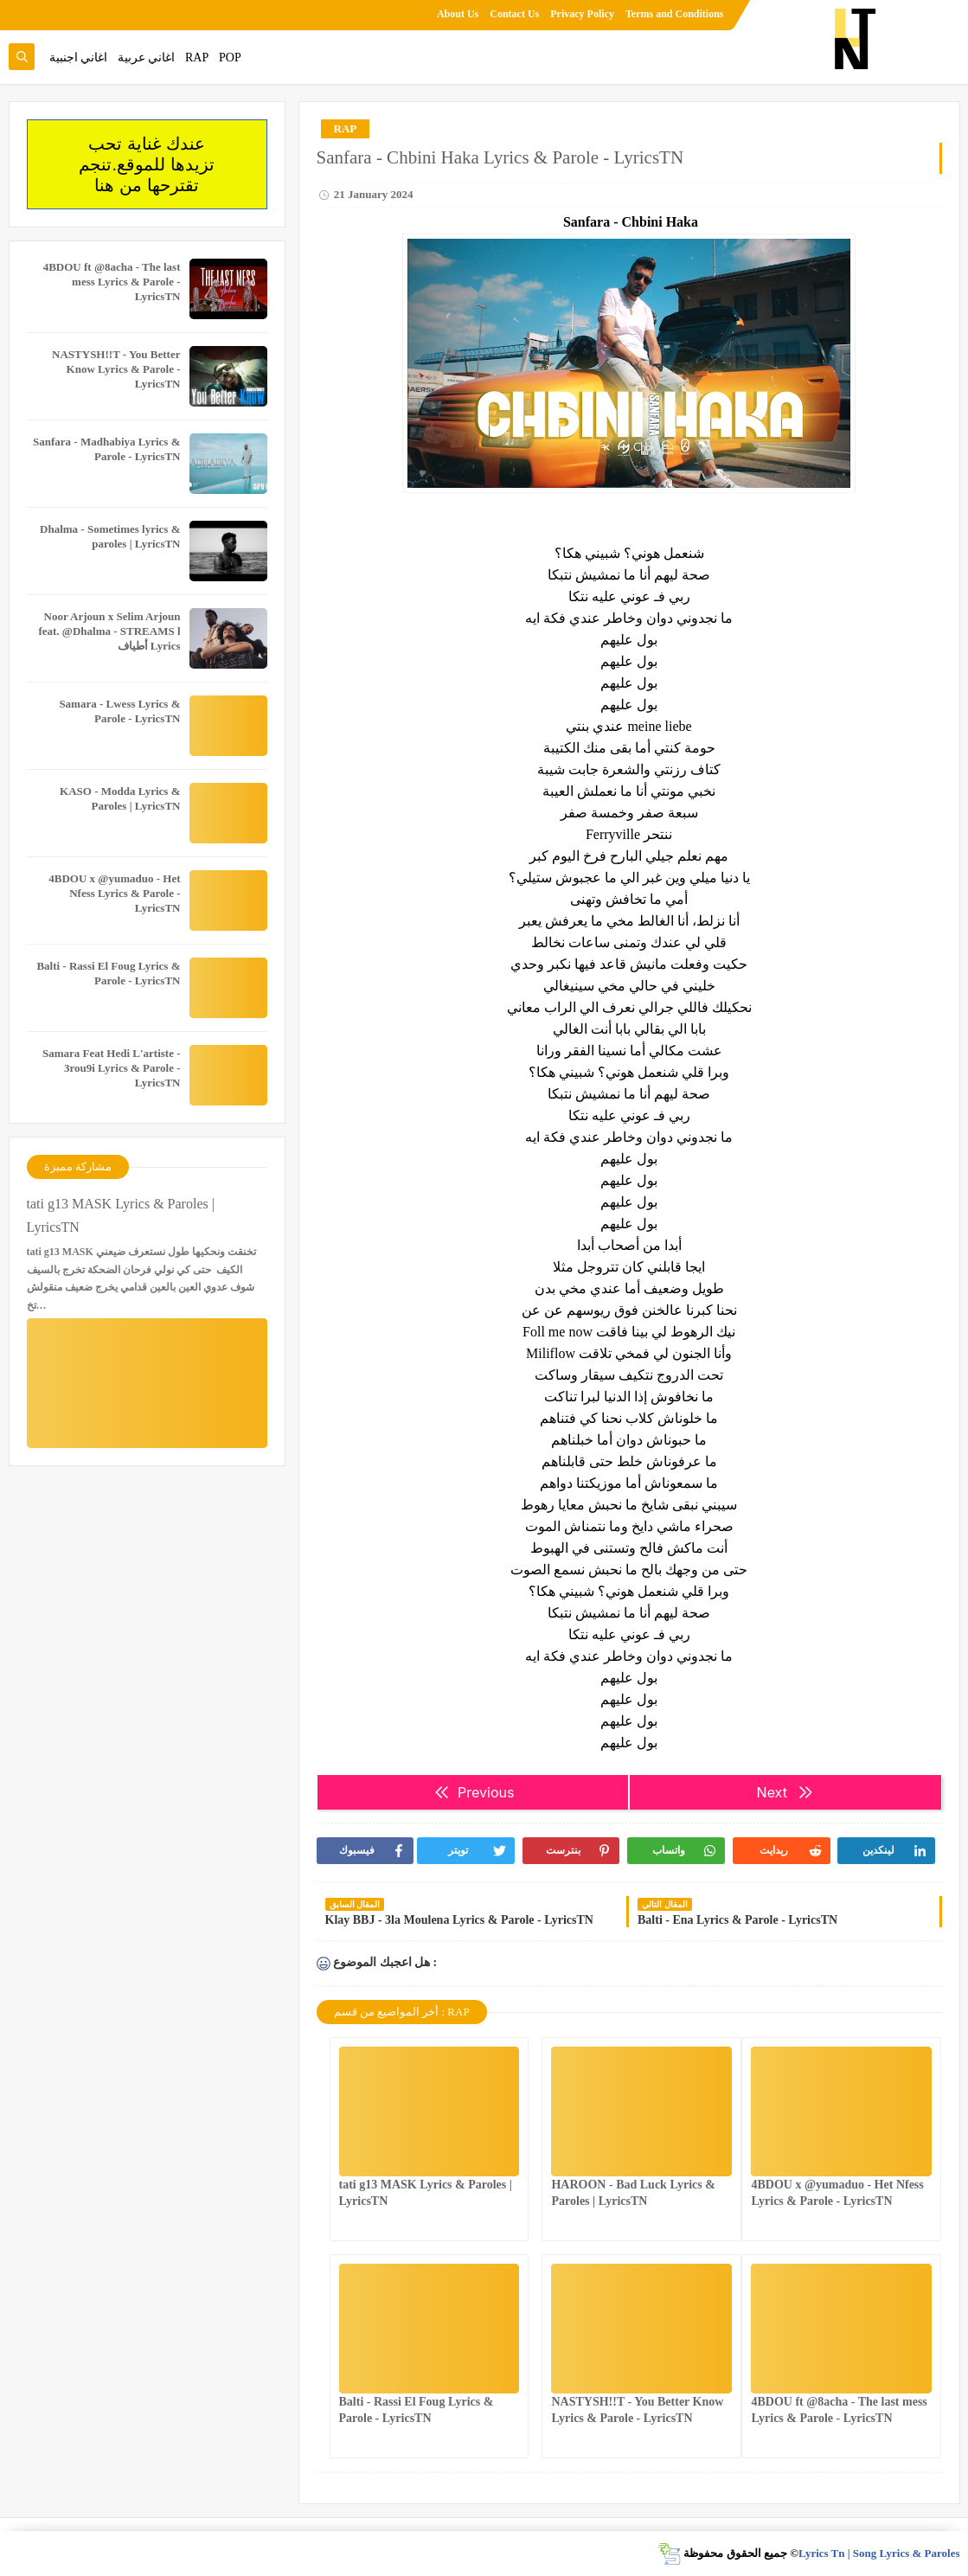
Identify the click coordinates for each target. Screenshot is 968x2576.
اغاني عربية (147, 57)
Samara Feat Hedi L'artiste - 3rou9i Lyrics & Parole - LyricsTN (111, 1068)
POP (230, 57)
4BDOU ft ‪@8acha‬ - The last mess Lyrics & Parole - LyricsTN (112, 281)
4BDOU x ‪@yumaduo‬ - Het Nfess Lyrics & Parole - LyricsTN (114, 893)
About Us (457, 14)
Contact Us (514, 14)
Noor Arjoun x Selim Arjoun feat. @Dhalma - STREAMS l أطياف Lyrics (109, 631)
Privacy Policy (582, 14)
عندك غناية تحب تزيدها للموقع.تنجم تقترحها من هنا (146, 164)
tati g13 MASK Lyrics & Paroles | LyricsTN (121, 1215)
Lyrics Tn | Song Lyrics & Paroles (879, 2553)
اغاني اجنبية (78, 57)
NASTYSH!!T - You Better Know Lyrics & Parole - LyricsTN (116, 369)
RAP (196, 57)
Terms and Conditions (674, 14)
